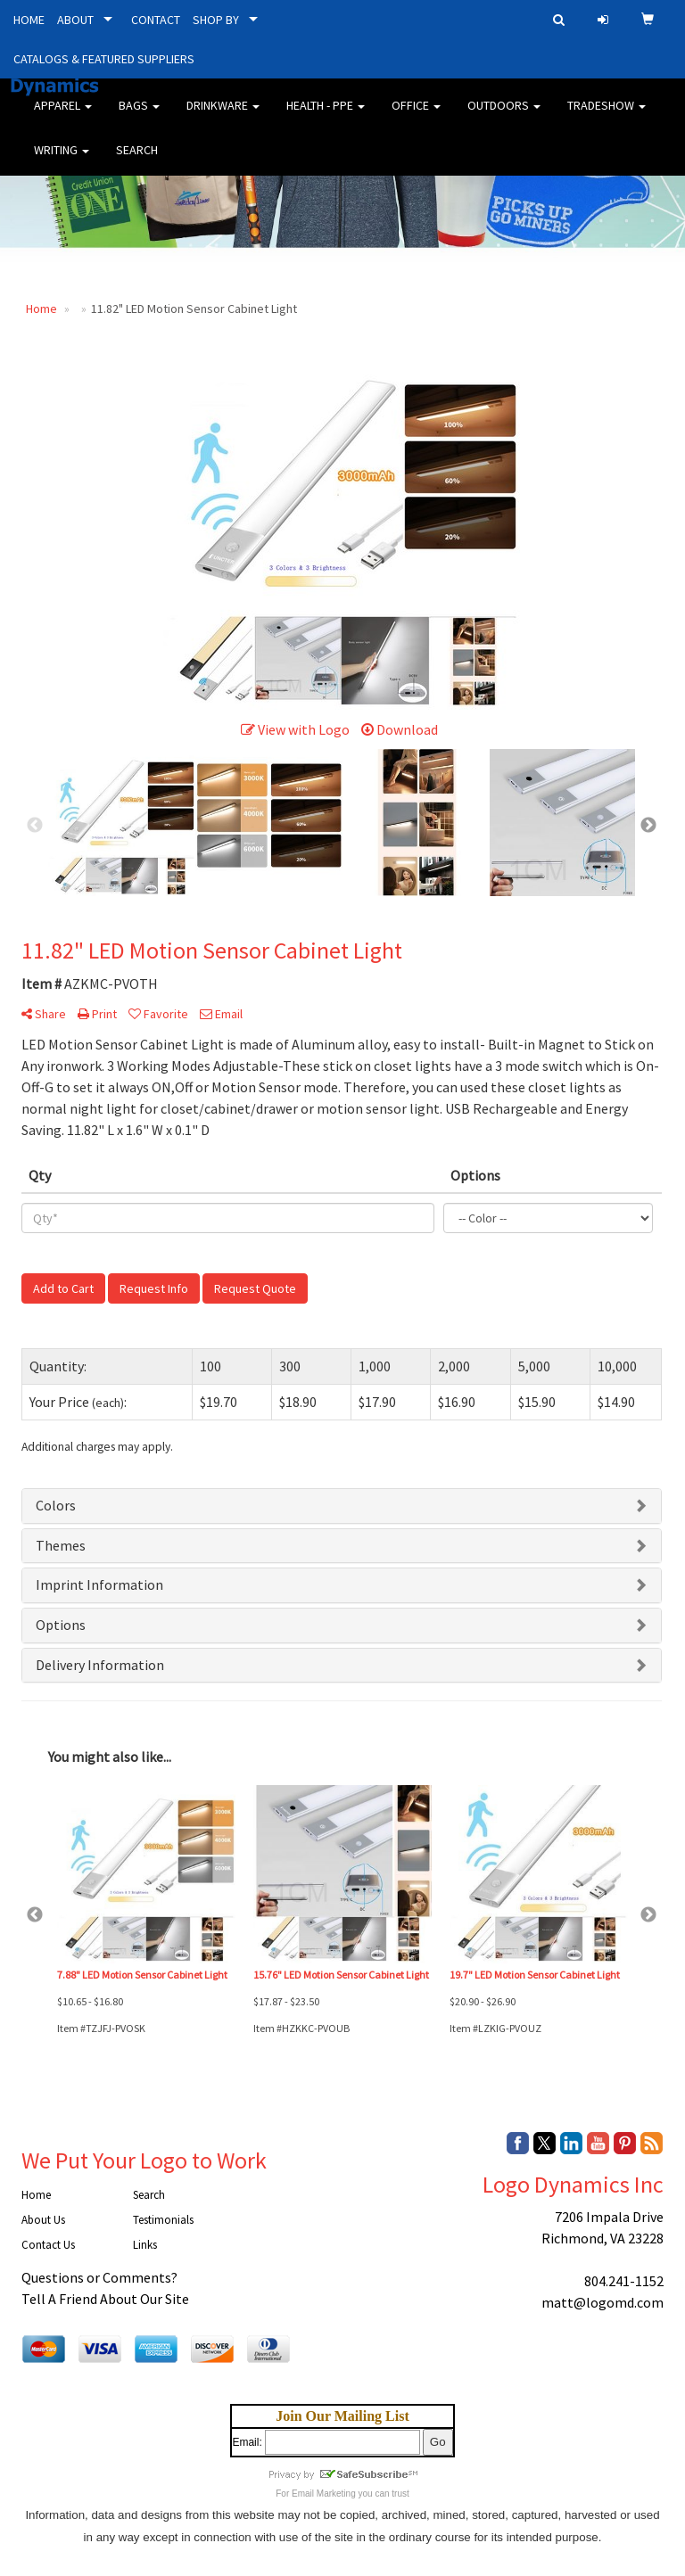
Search (137, 160)
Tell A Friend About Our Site (105, 2299)
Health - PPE (325, 116)
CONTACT (155, 20)
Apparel (63, 116)
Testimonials (163, 2219)
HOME (29, 20)
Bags (139, 116)
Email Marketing (324, 2493)
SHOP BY (216, 20)
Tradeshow (606, 116)
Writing (61, 160)
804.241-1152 (624, 2281)
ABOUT (75, 20)
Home (36, 2194)
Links (145, 2244)
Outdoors (504, 116)
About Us (43, 2219)
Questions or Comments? (99, 2277)
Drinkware (223, 116)
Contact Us (48, 2244)
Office (416, 116)
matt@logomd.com (602, 2302)
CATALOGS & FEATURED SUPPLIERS (103, 59)
